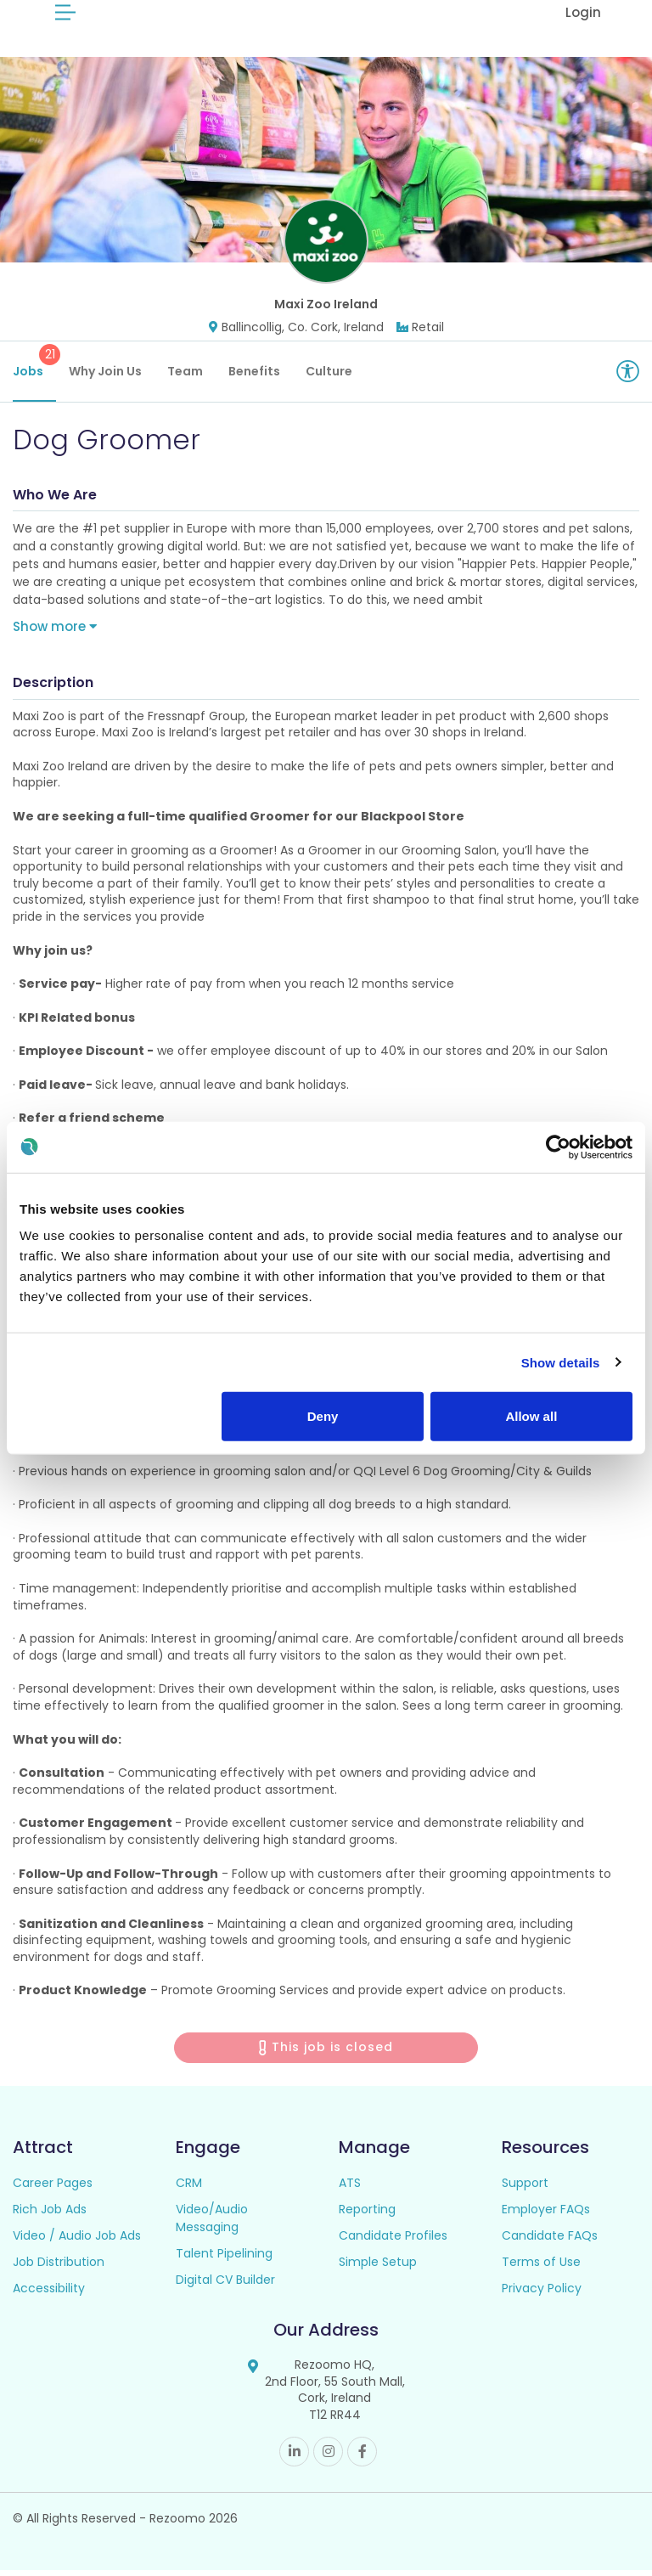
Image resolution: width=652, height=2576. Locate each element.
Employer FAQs (546, 2215)
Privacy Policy (542, 2294)
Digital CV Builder (225, 2286)
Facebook (362, 2457)
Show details (560, 1362)
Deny (323, 1416)
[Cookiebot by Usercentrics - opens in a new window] (558, 1146)
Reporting (367, 2215)
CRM (189, 2189)
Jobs (34, 368)
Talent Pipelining (224, 2260)
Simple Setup (378, 2268)
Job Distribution (58, 2268)
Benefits (254, 377)
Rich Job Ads (50, 2215)
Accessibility (49, 2294)
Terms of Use (541, 2268)
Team (185, 377)
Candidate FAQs (550, 2242)
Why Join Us (105, 377)
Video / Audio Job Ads (77, 2242)
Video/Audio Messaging (212, 2224)
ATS (350, 2189)
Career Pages (53, 2189)
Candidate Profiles (393, 2242)
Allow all (531, 1416)
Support (525, 2189)
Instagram (328, 2457)
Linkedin (294, 2457)
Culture (329, 377)
